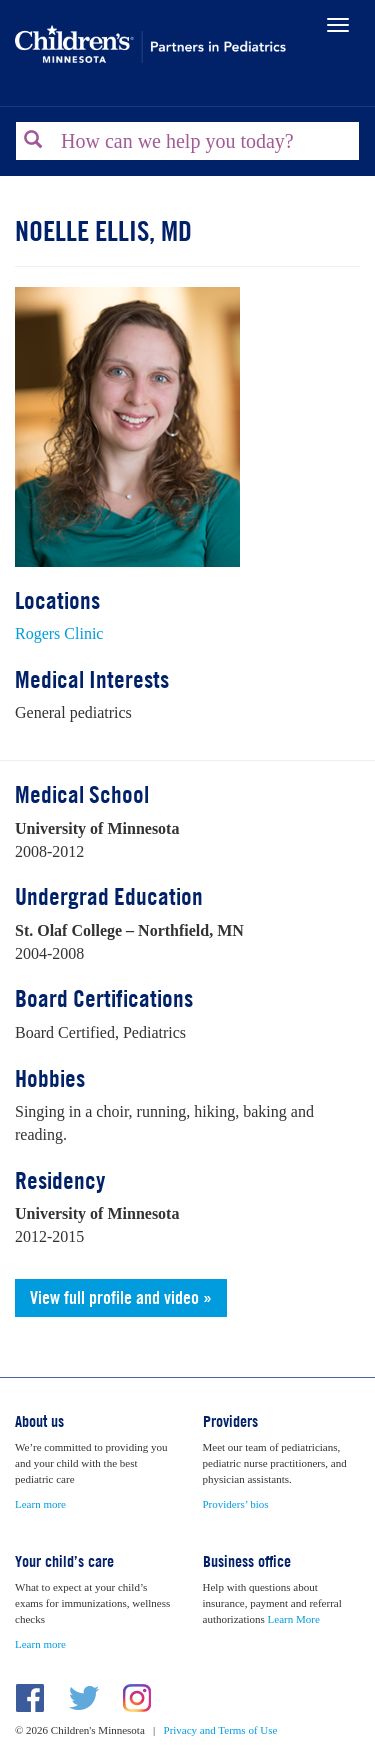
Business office (247, 1561)
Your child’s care (64, 1561)
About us (39, 1421)
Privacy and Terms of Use (221, 1730)
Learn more (40, 1504)
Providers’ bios (236, 1504)
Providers (230, 1421)
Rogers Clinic (59, 633)
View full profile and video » (121, 1297)
